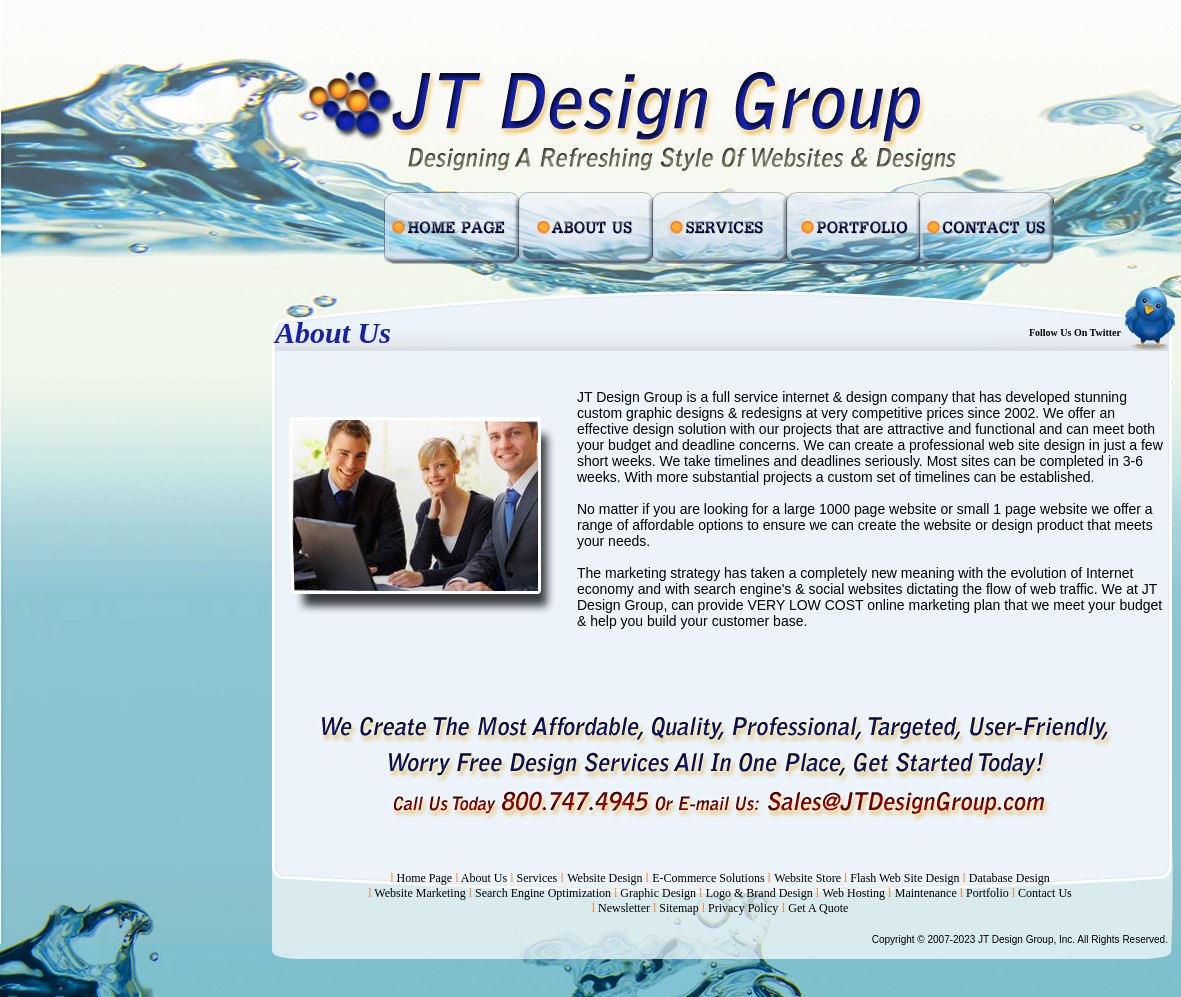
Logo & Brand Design (761, 893)
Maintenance (926, 893)
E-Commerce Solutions (709, 878)
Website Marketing (421, 893)
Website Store (809, 878)
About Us (484, 878)
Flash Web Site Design (904, 878)
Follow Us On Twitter (1075, 332)
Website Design (606, 878)
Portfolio (987, 893)
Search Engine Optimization (544, 893)
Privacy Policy (743, 908)
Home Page (425, 878)
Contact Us (1045, 893)
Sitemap (678, 908)
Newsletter (625, 908)
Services (537, 878)
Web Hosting (855, 893)
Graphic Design (659, 893)
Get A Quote (818, 908)
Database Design (1009, 878)
